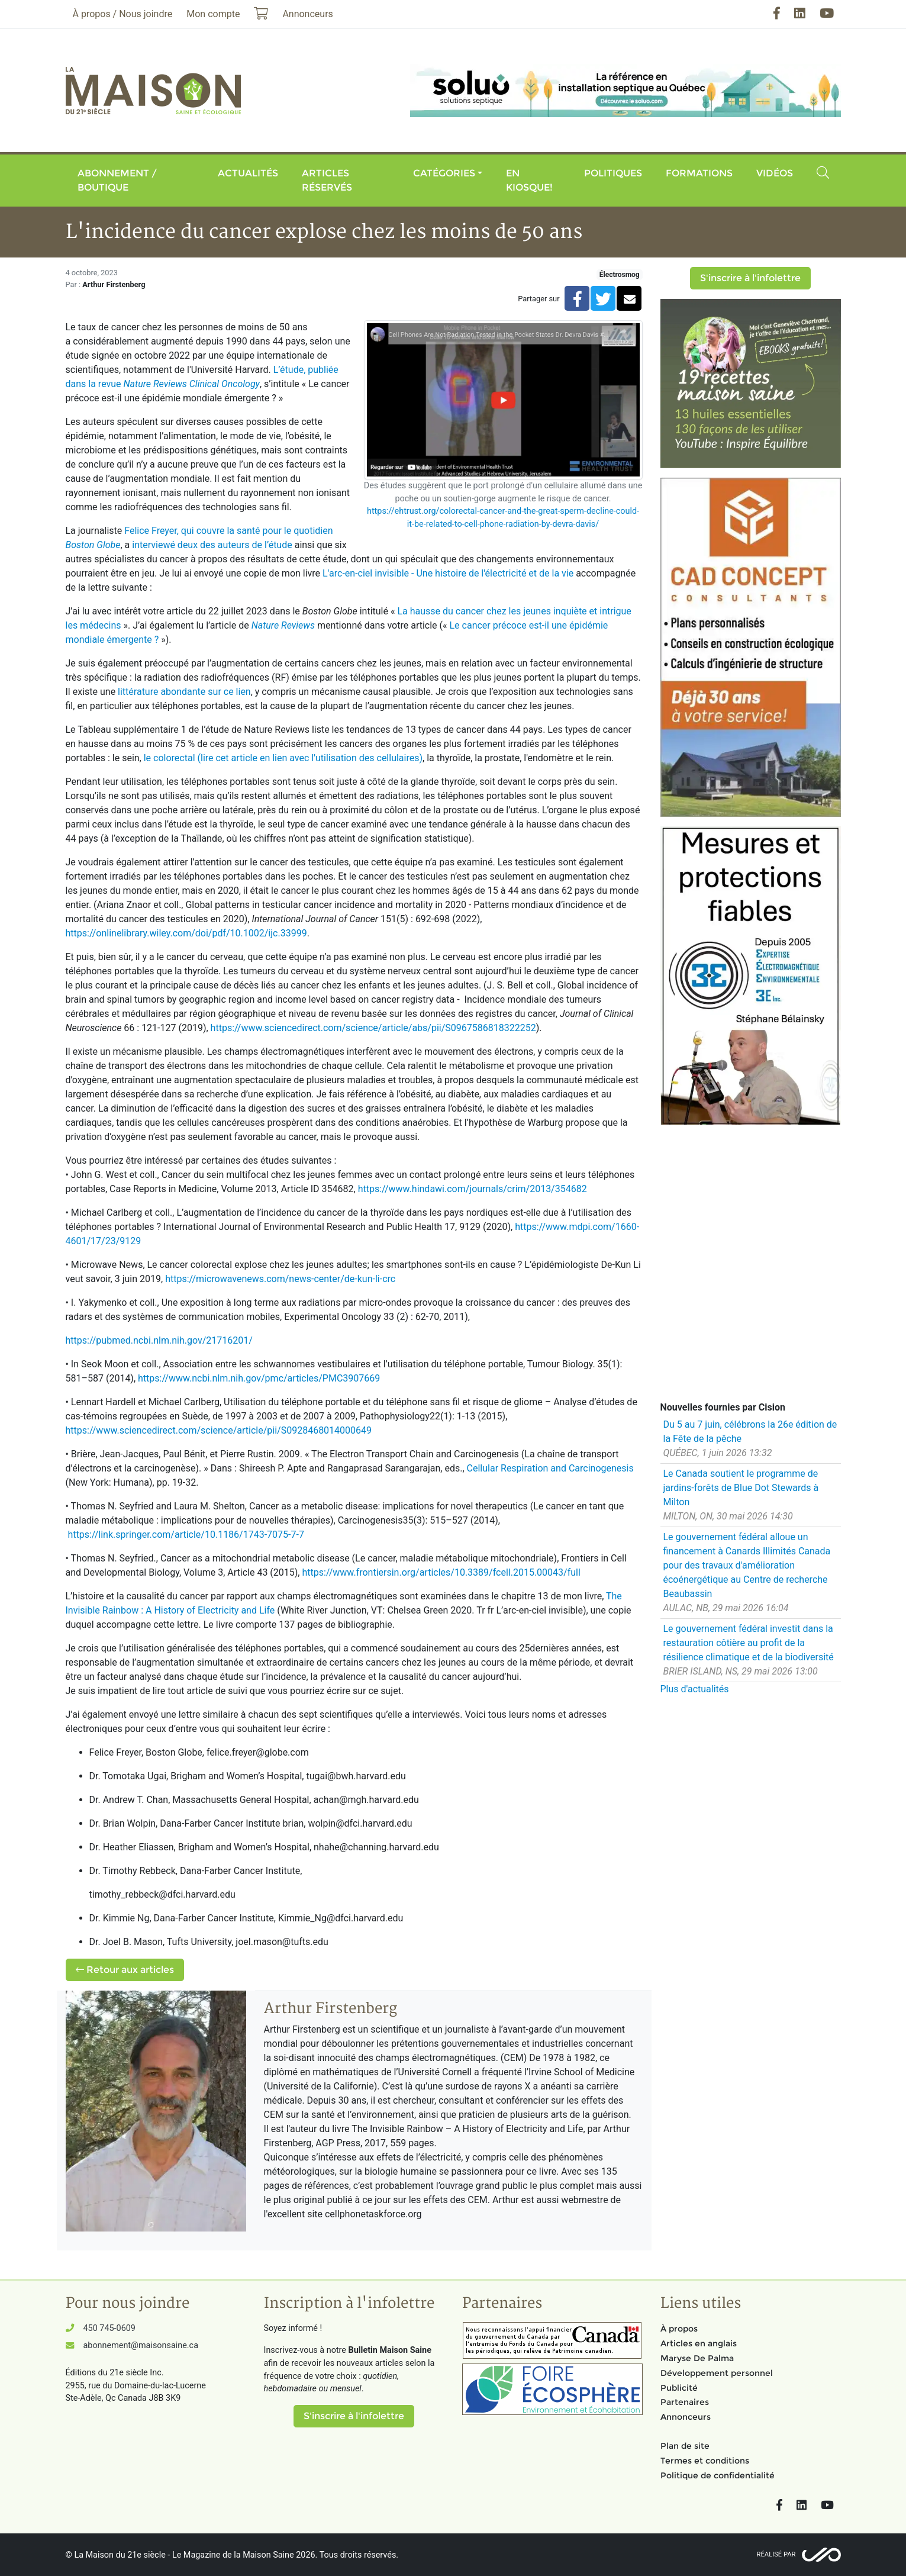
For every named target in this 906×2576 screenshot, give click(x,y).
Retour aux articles (125, 1969)
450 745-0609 (109, 2328)
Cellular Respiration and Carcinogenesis (550, 1468)
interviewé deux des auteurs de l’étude (212, 544)
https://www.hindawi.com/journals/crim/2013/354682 (472, 1188)
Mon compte (213, 14)
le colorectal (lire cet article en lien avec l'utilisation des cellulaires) (283, 758)
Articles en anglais (698, 2343)
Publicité (679, 2387)
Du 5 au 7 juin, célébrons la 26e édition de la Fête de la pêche (750, 1431)
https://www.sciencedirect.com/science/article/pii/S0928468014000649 (219, 1430)
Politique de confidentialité (717, 2475)
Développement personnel (716, 2373)
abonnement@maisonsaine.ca (140, 2345)
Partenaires (684, 2402)
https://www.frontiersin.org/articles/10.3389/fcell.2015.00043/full (441, 1572)
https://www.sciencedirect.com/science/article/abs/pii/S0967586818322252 (373, 1027)
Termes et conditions (704, 2460)
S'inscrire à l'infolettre (750, 278)
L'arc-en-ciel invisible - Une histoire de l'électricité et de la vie (448, 573)
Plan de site (685, 2445)
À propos (679, 2328)
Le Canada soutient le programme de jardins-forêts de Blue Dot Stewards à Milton (741, 1488)
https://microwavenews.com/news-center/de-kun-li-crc (280, 1278)
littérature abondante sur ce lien (184, 691)
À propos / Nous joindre (123, 14)
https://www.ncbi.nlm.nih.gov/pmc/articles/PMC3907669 (259, 1378)
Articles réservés (327, 180)
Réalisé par (776, 2554)
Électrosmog (619, 275)
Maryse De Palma (697, 2358)
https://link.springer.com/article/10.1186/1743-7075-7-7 (185, 1534)
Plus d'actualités (694, 1689)
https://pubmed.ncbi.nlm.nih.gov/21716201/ (159, 1340)
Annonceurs (685, 2416)
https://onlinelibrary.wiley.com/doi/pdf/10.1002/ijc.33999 (186, 933)
